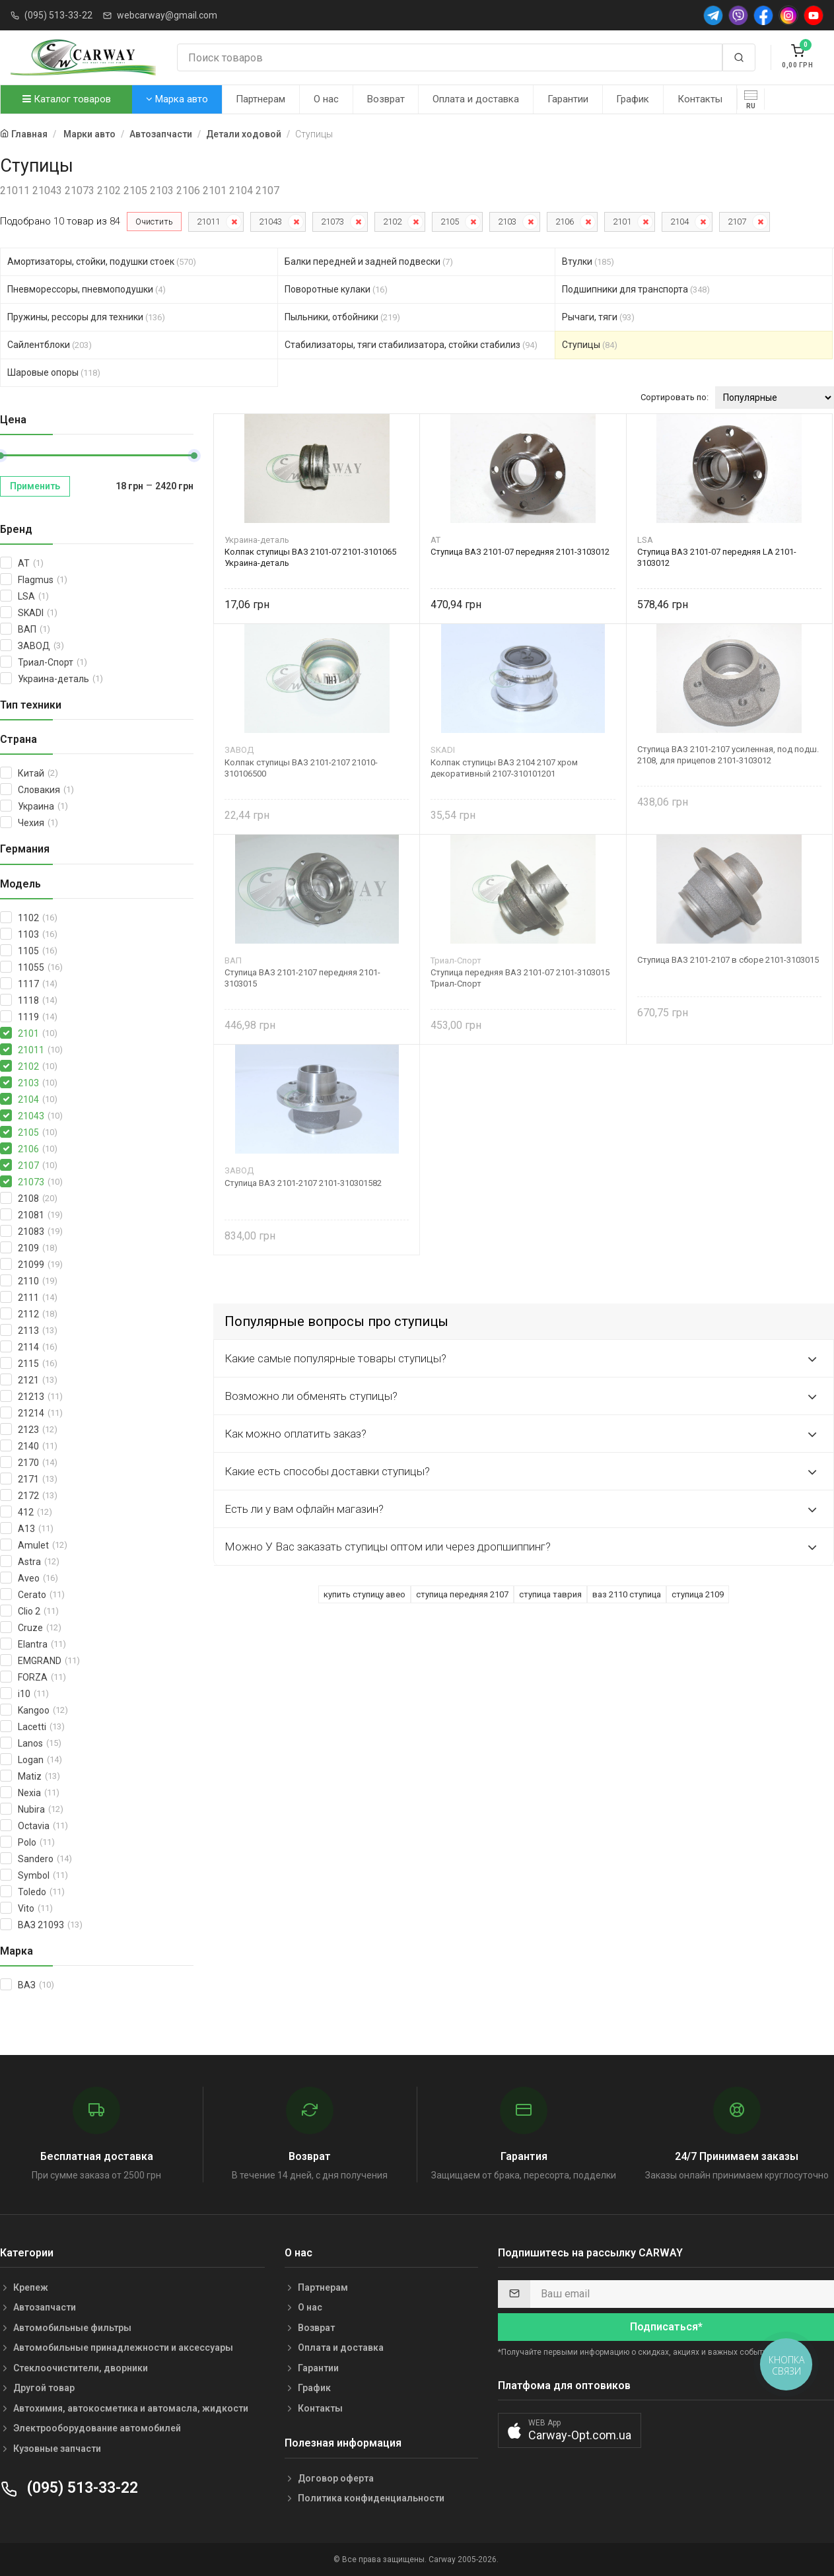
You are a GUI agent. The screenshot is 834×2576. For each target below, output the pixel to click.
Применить (35, 486)
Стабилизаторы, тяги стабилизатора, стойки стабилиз (411, 344)
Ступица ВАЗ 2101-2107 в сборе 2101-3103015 (728, 960)
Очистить (154, 221)
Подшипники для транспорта (636, 289)
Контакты (700, 99)
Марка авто (177, 99)
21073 (332, 221)
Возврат (386, 99)
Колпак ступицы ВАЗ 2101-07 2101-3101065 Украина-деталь (310, 557)
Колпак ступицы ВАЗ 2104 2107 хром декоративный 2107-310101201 (504, 768)
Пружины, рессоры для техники (86, 317)
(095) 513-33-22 (58, 15)
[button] (569, 2430)
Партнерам (260, 99)
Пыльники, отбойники (342, 317)
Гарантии (567, 99)
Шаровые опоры (53, 372)
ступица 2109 (698, 1594)
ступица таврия (550, 1594)
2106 (564, 221)
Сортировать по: (675, 397)
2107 (737, 221)
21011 (208, 221)
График (632, 99)
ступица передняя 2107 (462, 1594)
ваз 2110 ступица (626, 1594)
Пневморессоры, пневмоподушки (86, 289)
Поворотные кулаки (336, 289)
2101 (622, 221)
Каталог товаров (66, 99)
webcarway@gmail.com (167, 15)
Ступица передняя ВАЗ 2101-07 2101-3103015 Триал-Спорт (520, 978)
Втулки (588, 261)
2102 (392, 221)
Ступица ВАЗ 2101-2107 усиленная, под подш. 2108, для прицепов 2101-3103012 (728, 754)
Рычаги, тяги (598, 317)
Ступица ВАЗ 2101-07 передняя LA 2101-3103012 (716, 557)
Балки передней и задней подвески (369, 261)
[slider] (194, 455)
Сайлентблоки (49, 344)
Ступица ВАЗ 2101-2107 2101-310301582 (303, 1183)
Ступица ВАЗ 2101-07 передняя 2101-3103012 (520, 552)
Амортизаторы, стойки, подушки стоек (101, 261)
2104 (679, 221)
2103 (507, 221)
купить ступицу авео (364, 1594)
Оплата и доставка (476, 99)
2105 (449, 221)
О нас (326, 99)
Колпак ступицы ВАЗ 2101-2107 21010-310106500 (301, 768)
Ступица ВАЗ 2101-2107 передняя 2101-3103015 (302, 978)
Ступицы (589, 344)
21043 (270, 221)
